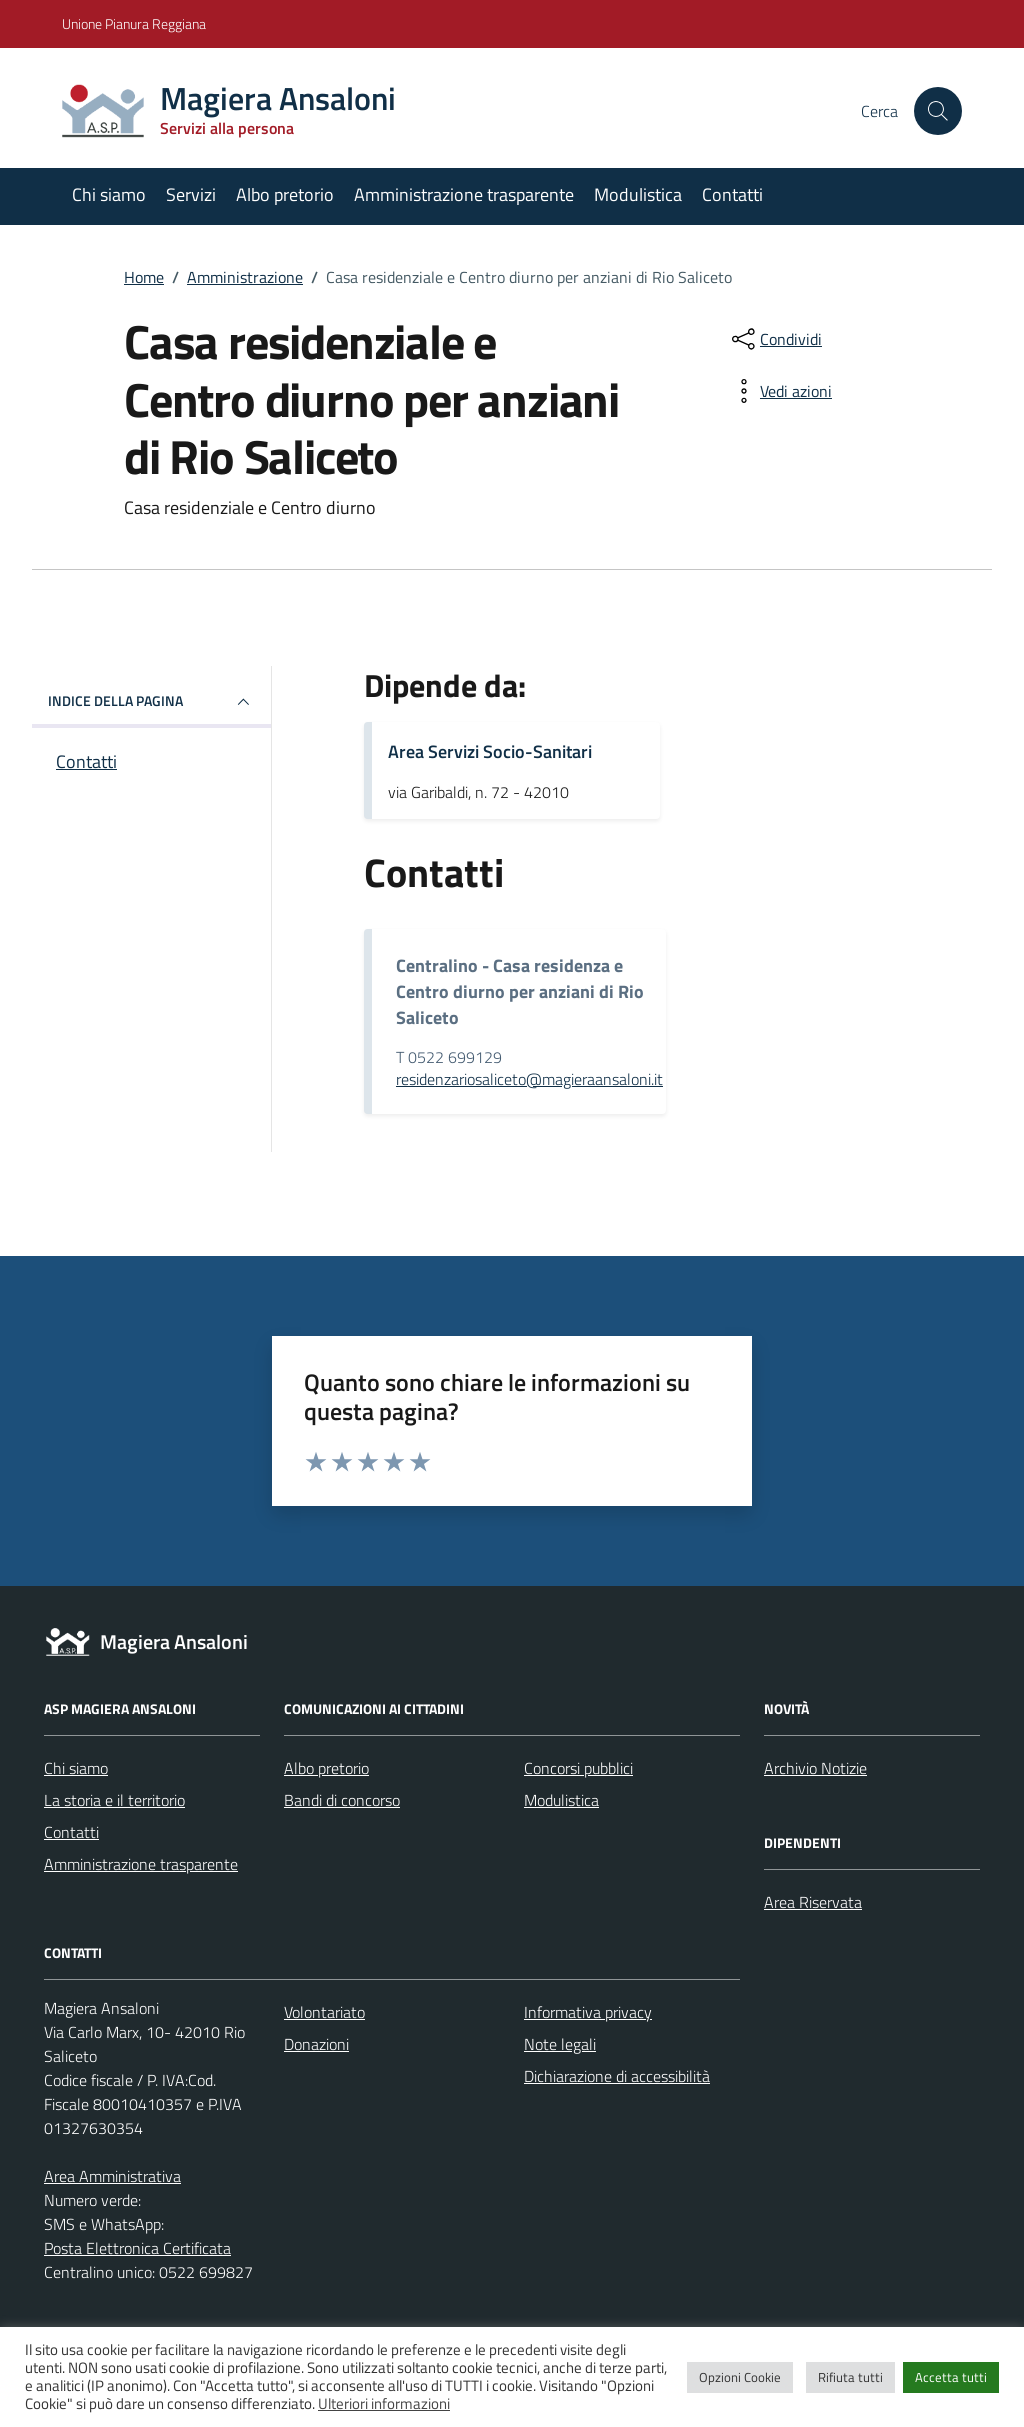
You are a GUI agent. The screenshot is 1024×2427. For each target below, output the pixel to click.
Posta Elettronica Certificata (137, 2248)
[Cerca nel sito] (938, 111)
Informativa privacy (588, 2012)
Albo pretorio (285, 194)
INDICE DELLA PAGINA (151, 702)
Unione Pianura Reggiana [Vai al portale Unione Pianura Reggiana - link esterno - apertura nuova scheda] (134, 23)
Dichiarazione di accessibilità (617, 2076)
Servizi (191, 194)
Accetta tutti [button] (951, 2377)
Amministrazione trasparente (464, 194)
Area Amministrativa (112, 2176)
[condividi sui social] (775, 339)
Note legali (560, 2044)
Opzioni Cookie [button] (740, 2377)
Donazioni (316, 2044)
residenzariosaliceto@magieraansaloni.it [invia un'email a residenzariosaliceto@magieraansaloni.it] (529, 1079)
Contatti (732, 194)
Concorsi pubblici (578, 1768)
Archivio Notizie (815, 1768)
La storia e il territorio (114, 1800)
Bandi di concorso (342, 1800)
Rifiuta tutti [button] (850, 2377)
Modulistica (638, 194)
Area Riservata (813, 1902)
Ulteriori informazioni (384, 2403)
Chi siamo (109, 194)
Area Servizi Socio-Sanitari (490, 751)
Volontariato (324, 2012)
